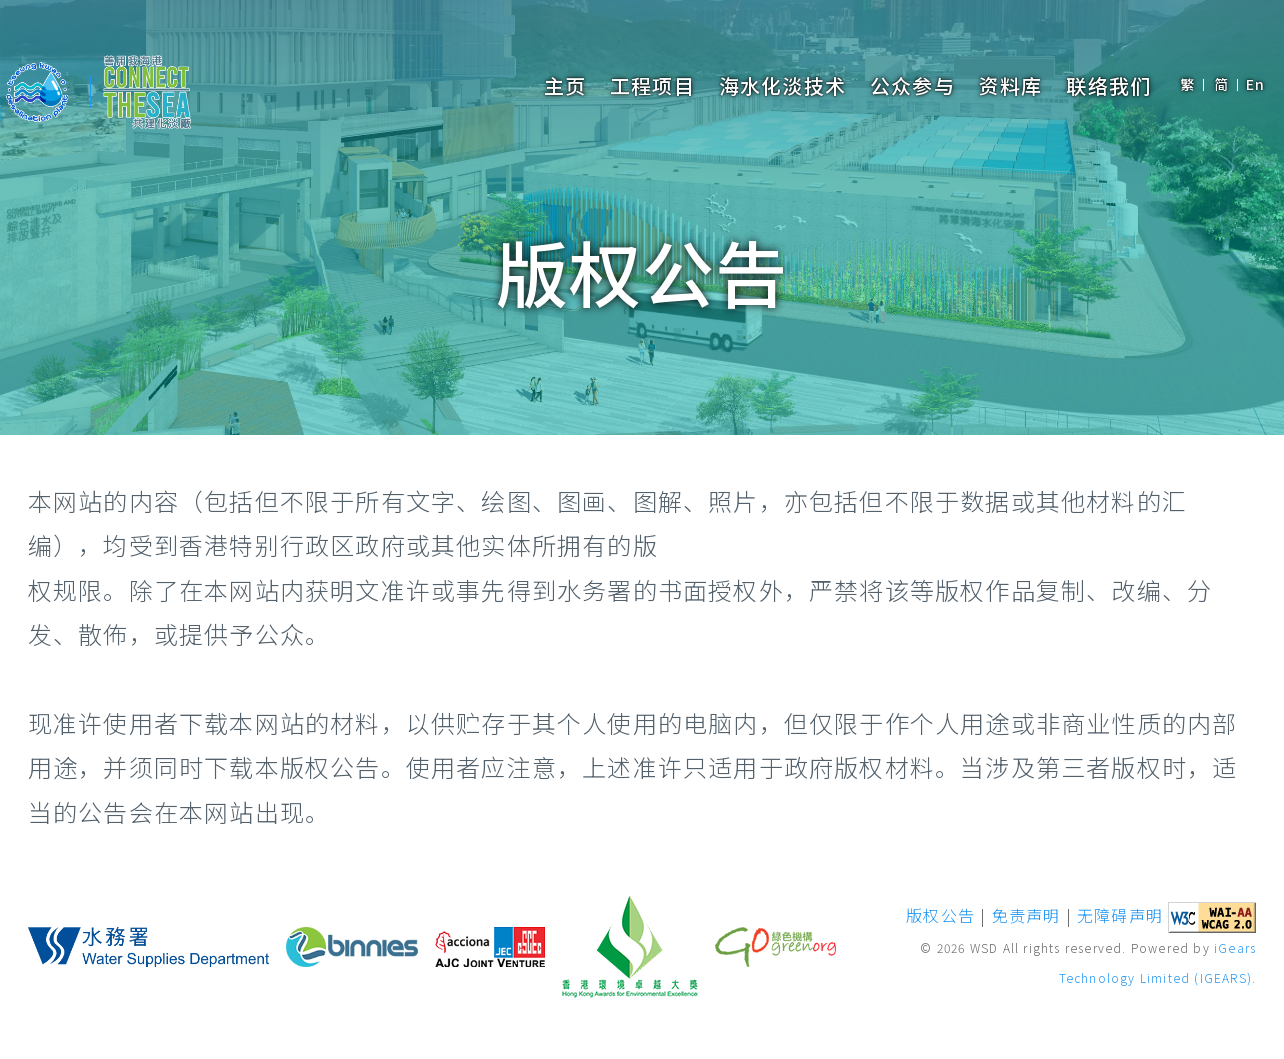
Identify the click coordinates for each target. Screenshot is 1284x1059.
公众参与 (912, 85)
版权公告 (940, 915)
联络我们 (1108, 85)
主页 (565, 85)
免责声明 (1026, 915)
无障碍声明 (1120, 915)
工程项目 (652, 85)
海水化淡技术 (782, 85)
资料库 (1011, 85)
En (1255, 84)
